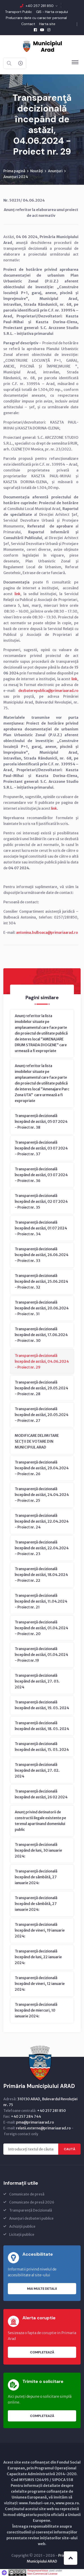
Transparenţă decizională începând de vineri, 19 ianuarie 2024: (40, 1930)
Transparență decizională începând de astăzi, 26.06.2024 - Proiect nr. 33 (41, 1255)
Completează (42, 2352)
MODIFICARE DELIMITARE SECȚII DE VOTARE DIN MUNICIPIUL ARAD (37, 1441)
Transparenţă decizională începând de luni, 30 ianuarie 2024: (38, 1850)
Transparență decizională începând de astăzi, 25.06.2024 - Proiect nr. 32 (41, 1281)
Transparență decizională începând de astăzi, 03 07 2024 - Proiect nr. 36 (41, 1175)
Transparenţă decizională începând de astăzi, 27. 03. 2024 (37, 1681)
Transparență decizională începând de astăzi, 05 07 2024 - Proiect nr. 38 (41, 1121)
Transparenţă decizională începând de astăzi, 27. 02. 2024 (37, 1770)
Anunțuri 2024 (15, 176)
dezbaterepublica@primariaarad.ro (48, 690)
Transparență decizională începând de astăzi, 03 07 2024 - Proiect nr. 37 (41, 1148)
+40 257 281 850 (40, 5)
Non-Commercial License (42, 2573)
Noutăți (36, 171)
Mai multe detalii (42, 2289)
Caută (69, 2149)
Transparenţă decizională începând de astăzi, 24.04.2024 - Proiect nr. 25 (42, 1495)
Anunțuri (55, 171)
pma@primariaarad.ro (35, 2122)
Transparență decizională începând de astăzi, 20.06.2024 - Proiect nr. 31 (42, 1308)
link (17, 594)
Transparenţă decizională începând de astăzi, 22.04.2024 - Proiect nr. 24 (42, 1521)
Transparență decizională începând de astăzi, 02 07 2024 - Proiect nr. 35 (41, 1201)
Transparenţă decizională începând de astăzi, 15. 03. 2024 (42, 1746)
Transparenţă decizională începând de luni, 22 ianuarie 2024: (38, 1957)
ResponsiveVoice (37, 2570)
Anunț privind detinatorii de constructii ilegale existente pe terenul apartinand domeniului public (40, 1821)
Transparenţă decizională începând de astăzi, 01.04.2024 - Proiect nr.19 (41, 1654)
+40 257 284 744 (26, 2116)
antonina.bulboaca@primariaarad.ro (47, 932)
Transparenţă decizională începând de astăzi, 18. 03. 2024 (42, 1726)
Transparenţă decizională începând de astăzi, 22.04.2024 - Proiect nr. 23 (42, 1548)
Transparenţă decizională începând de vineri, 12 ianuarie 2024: (40, 1984)
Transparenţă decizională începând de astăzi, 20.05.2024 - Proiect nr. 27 (41, 1415)
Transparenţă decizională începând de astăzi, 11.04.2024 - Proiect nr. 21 (41, 1601)
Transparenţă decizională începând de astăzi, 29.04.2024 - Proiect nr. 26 (42, 1468)
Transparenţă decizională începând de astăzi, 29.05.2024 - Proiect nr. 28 (41, 1388)
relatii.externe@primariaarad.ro (43, 2128)
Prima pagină (14, 171)
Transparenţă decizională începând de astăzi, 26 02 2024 (41, 1794)
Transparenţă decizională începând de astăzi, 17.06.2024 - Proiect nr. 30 (41, 1335)
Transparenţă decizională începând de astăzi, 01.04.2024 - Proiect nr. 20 (41, 1628)
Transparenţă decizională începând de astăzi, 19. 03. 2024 (42, 1705)
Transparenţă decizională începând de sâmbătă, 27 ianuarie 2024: (36, 1877)
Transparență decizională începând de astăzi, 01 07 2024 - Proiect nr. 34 (41, 1228)
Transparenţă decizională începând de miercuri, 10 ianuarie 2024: (36, 2010)
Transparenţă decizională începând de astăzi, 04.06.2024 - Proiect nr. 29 (42, 1361)
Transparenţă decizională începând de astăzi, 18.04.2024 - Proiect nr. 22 (41, 1575)
